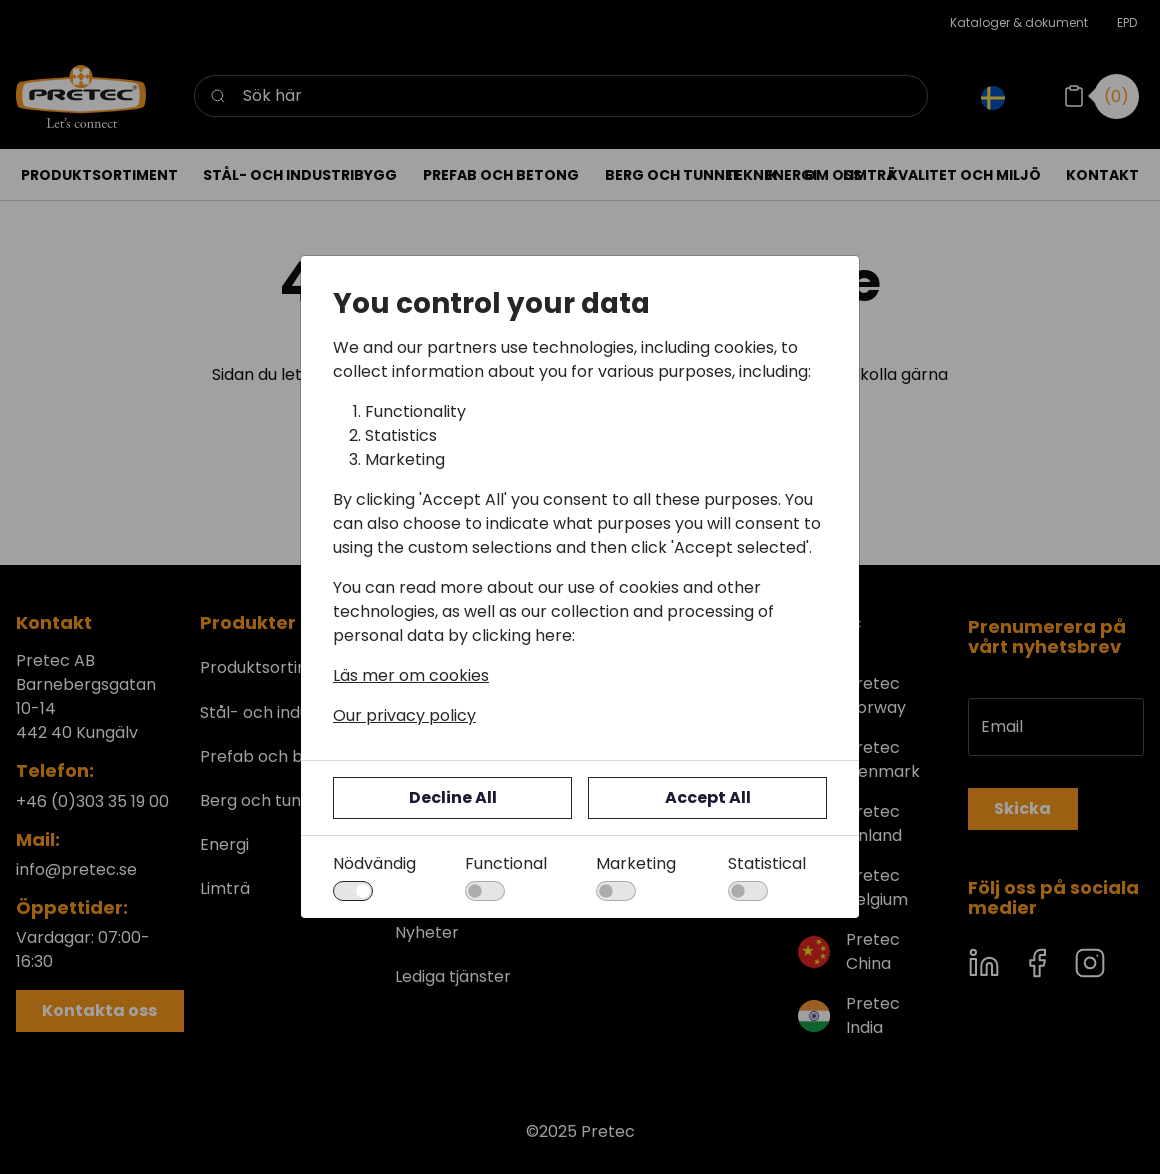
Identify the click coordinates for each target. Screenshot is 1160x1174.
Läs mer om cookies (411, 675)
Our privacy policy (404, 715)
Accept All (708, 797)
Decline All (453, 797)
